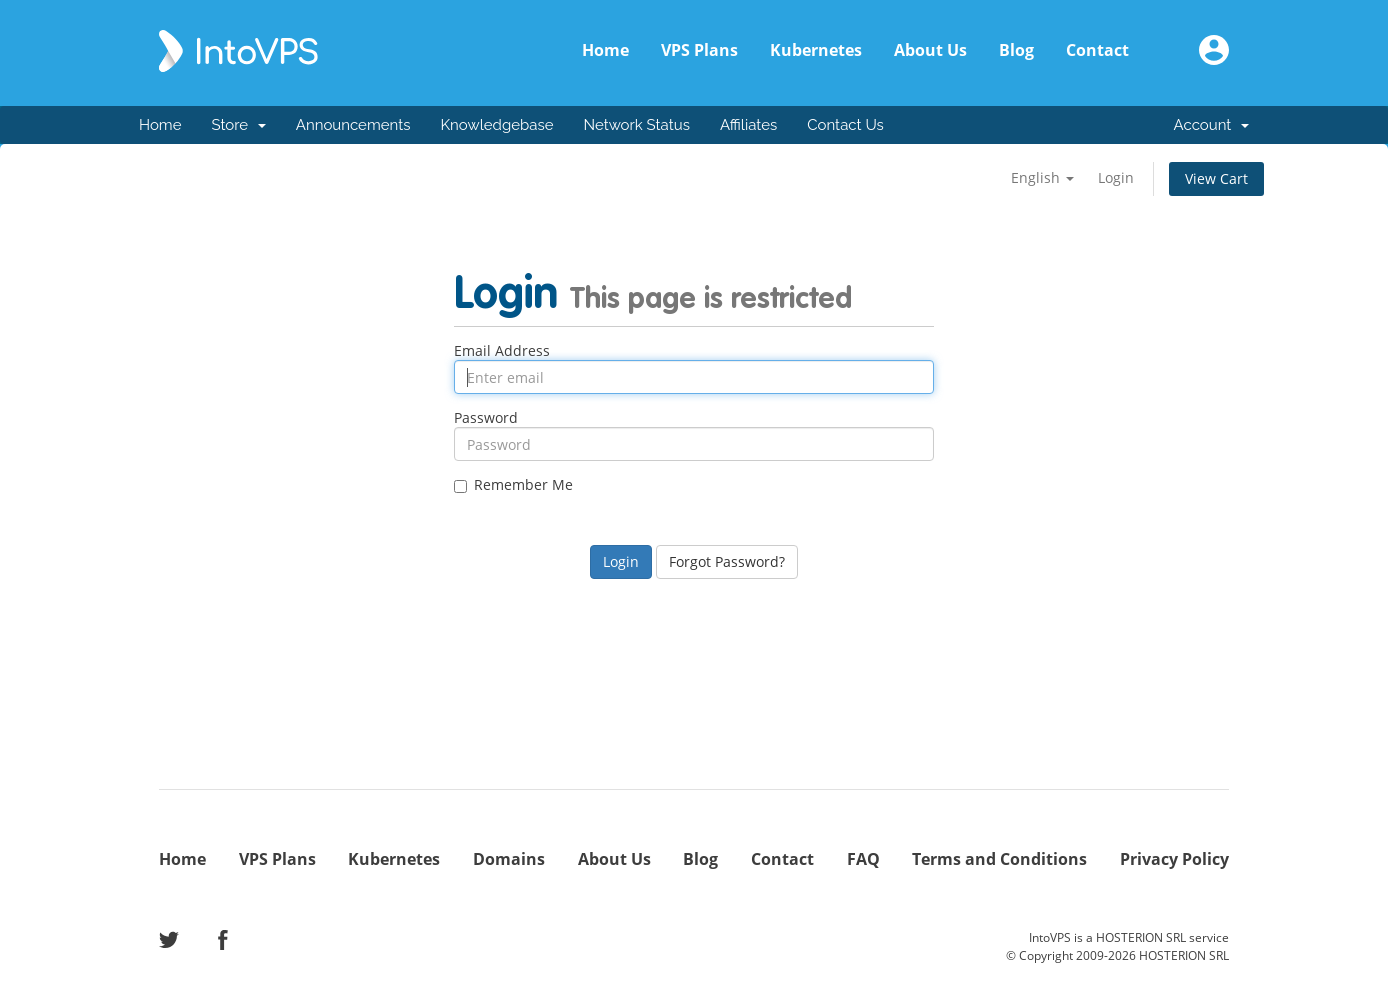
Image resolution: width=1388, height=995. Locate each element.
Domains (509, 859)
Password (486, 418)
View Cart (1216, 178)
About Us (930, 50)
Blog (1016, 50)
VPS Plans (699, 50)
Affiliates (748, 125)
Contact (1097, 50)
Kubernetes (816, 50)
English (1042, 177)
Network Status (636, 125)
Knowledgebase (496, 125)
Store (238, 125)
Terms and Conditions (999, 859)
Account (1211, 125)
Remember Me (513, 485)
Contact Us (845, 125)
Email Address (502, 351)
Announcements (353, 125)
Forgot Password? (727, 561)
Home (605, 50)
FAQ (863, 859)
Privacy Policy (1174, 859)
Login (1116, 177)
